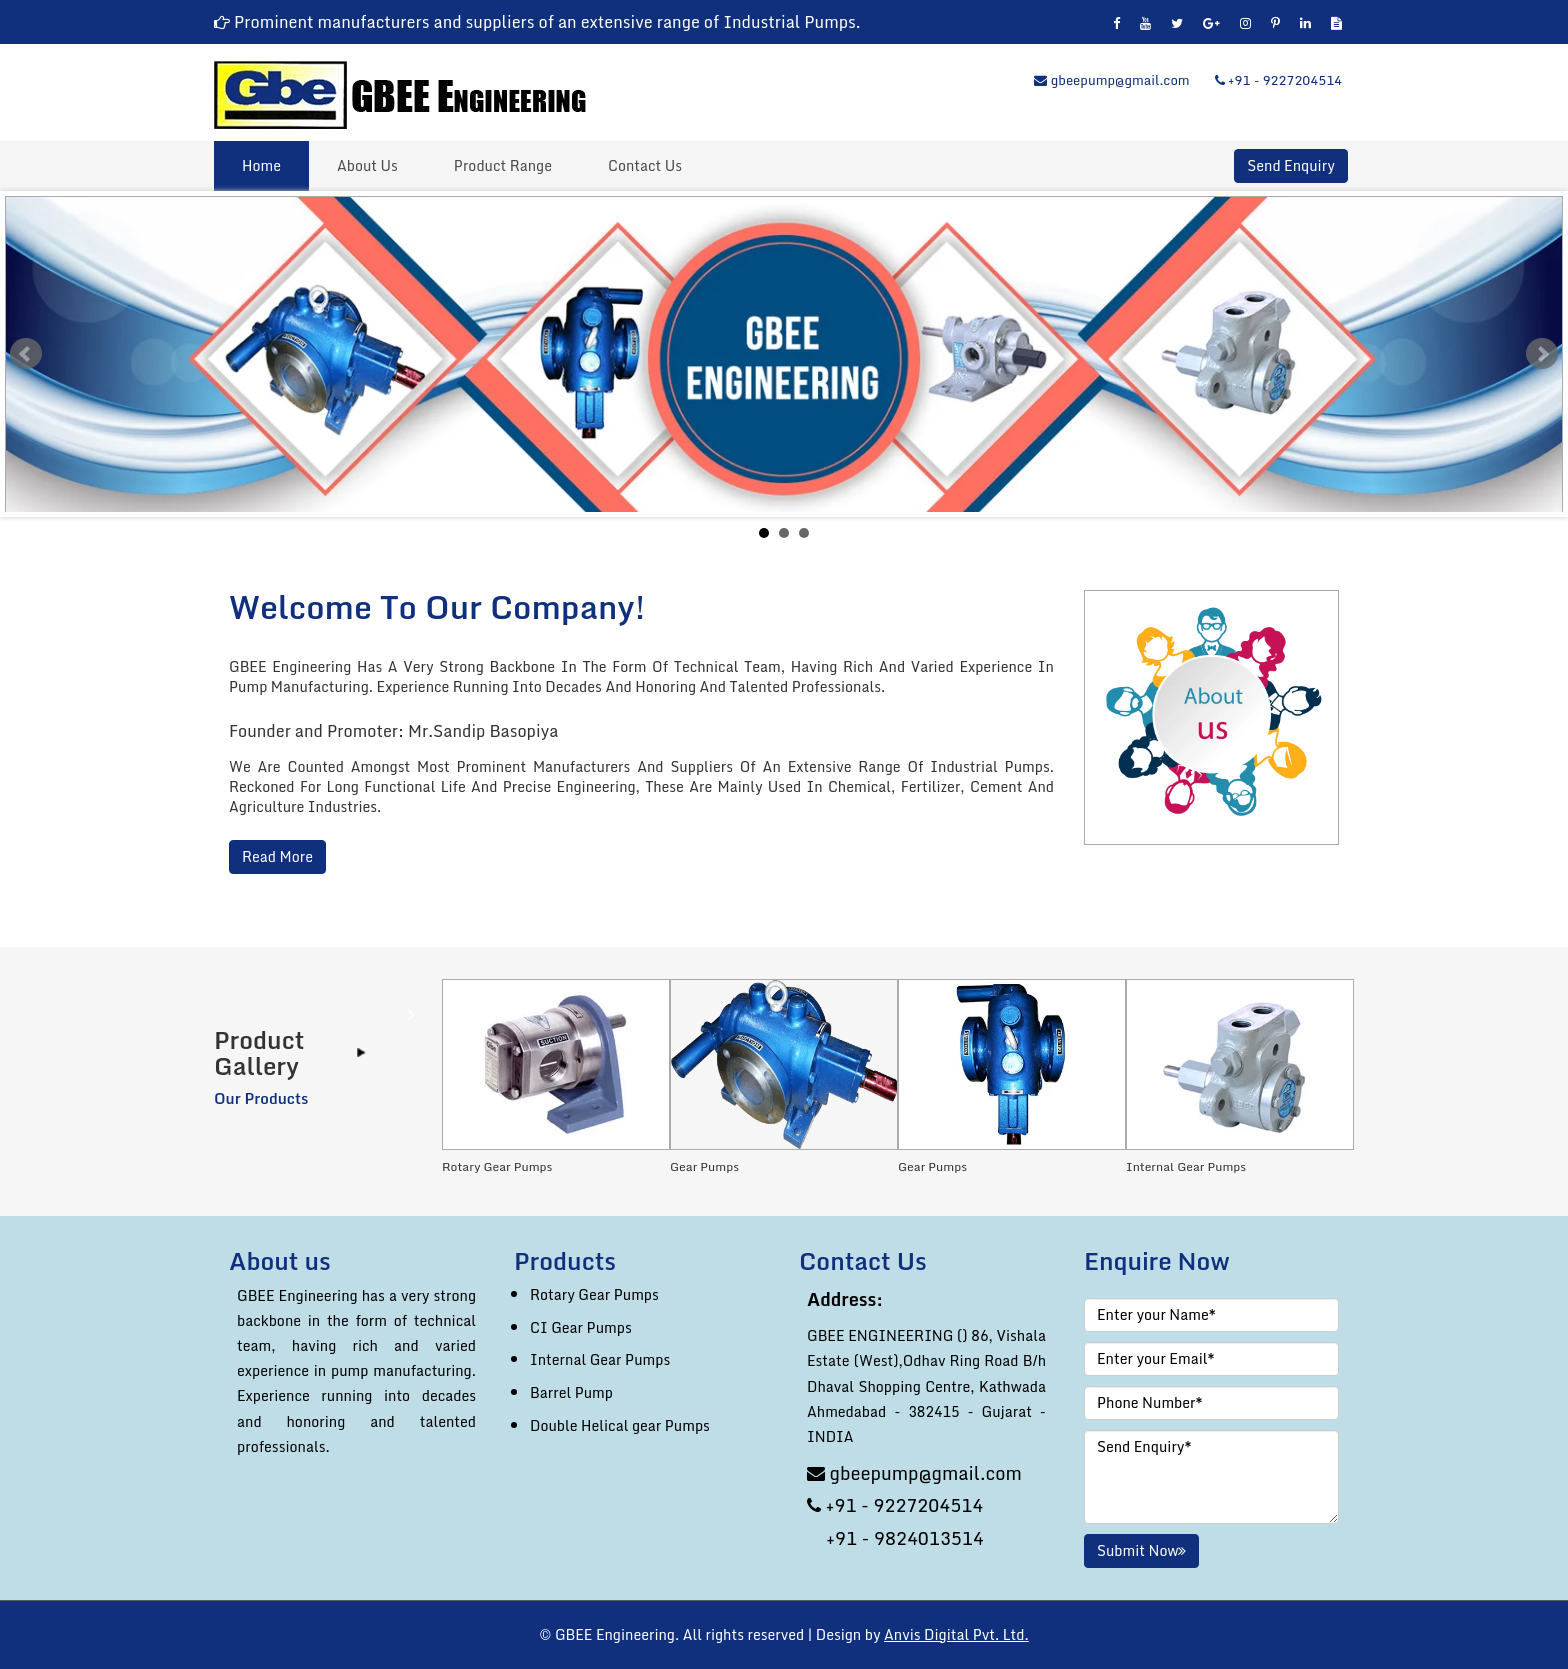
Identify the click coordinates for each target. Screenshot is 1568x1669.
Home (261, 165)
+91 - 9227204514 (1278, 80)
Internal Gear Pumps (600, 1359)
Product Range (503, 165)
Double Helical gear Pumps (620, 1425)
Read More (277, 857)
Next (1542, 354)
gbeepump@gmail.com (1111, 80)
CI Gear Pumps (581, 1327)
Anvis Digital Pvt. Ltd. (956, 1634)
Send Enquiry (1290, 166)
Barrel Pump (571, 1392)
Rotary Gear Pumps (594, 1294)
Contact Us (645, 165)
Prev (26, 354)
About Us (367, 165)
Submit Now (1141, 1550)
